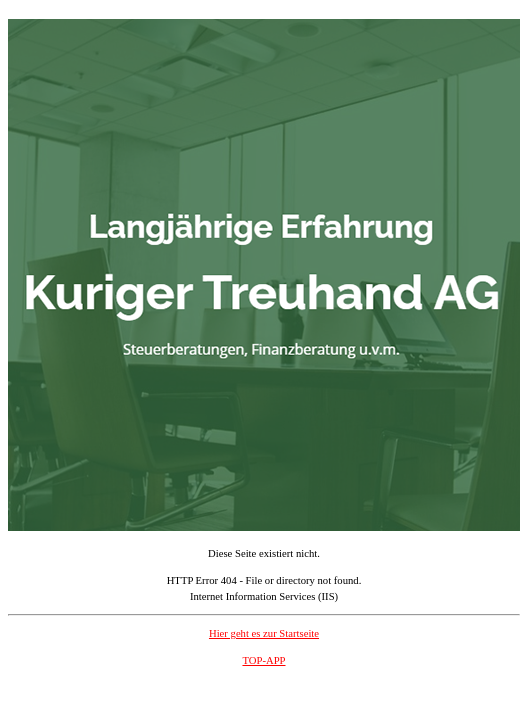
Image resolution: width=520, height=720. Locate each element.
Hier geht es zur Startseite (264, 633)
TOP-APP (263, 660)
